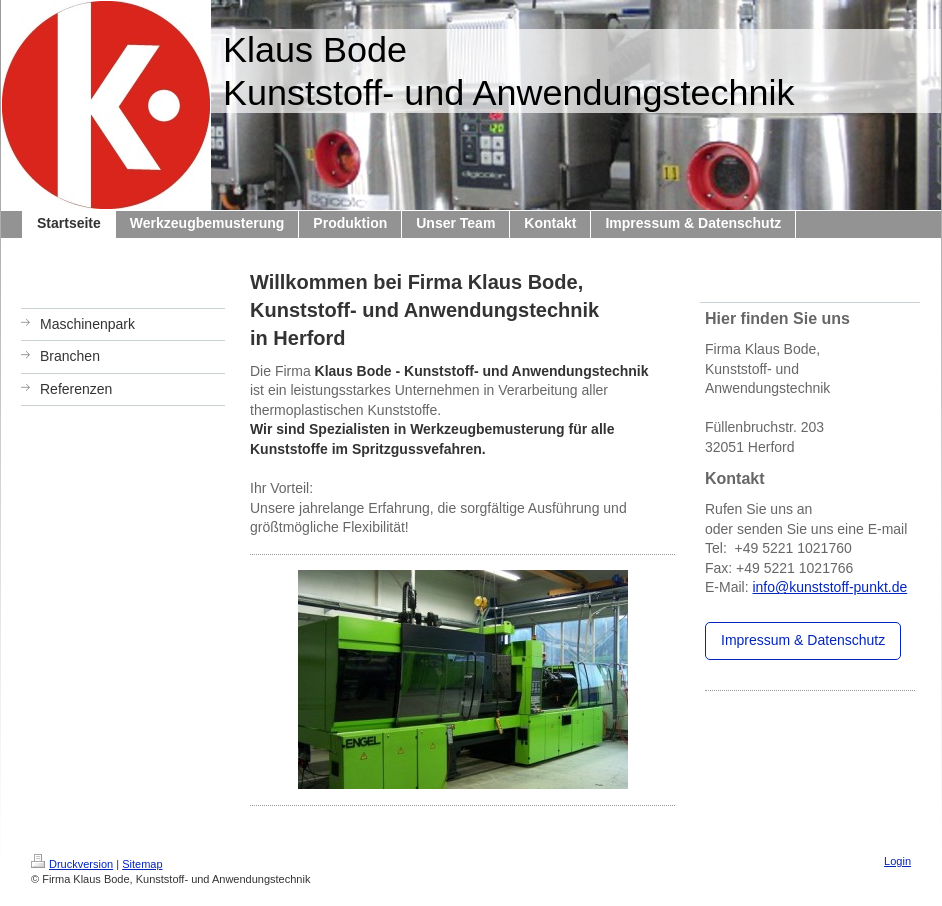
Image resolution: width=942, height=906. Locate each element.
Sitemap (142, 864)
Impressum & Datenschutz (803, 640)
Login (897, 861)
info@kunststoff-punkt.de (829, 587)
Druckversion (72, 864)
